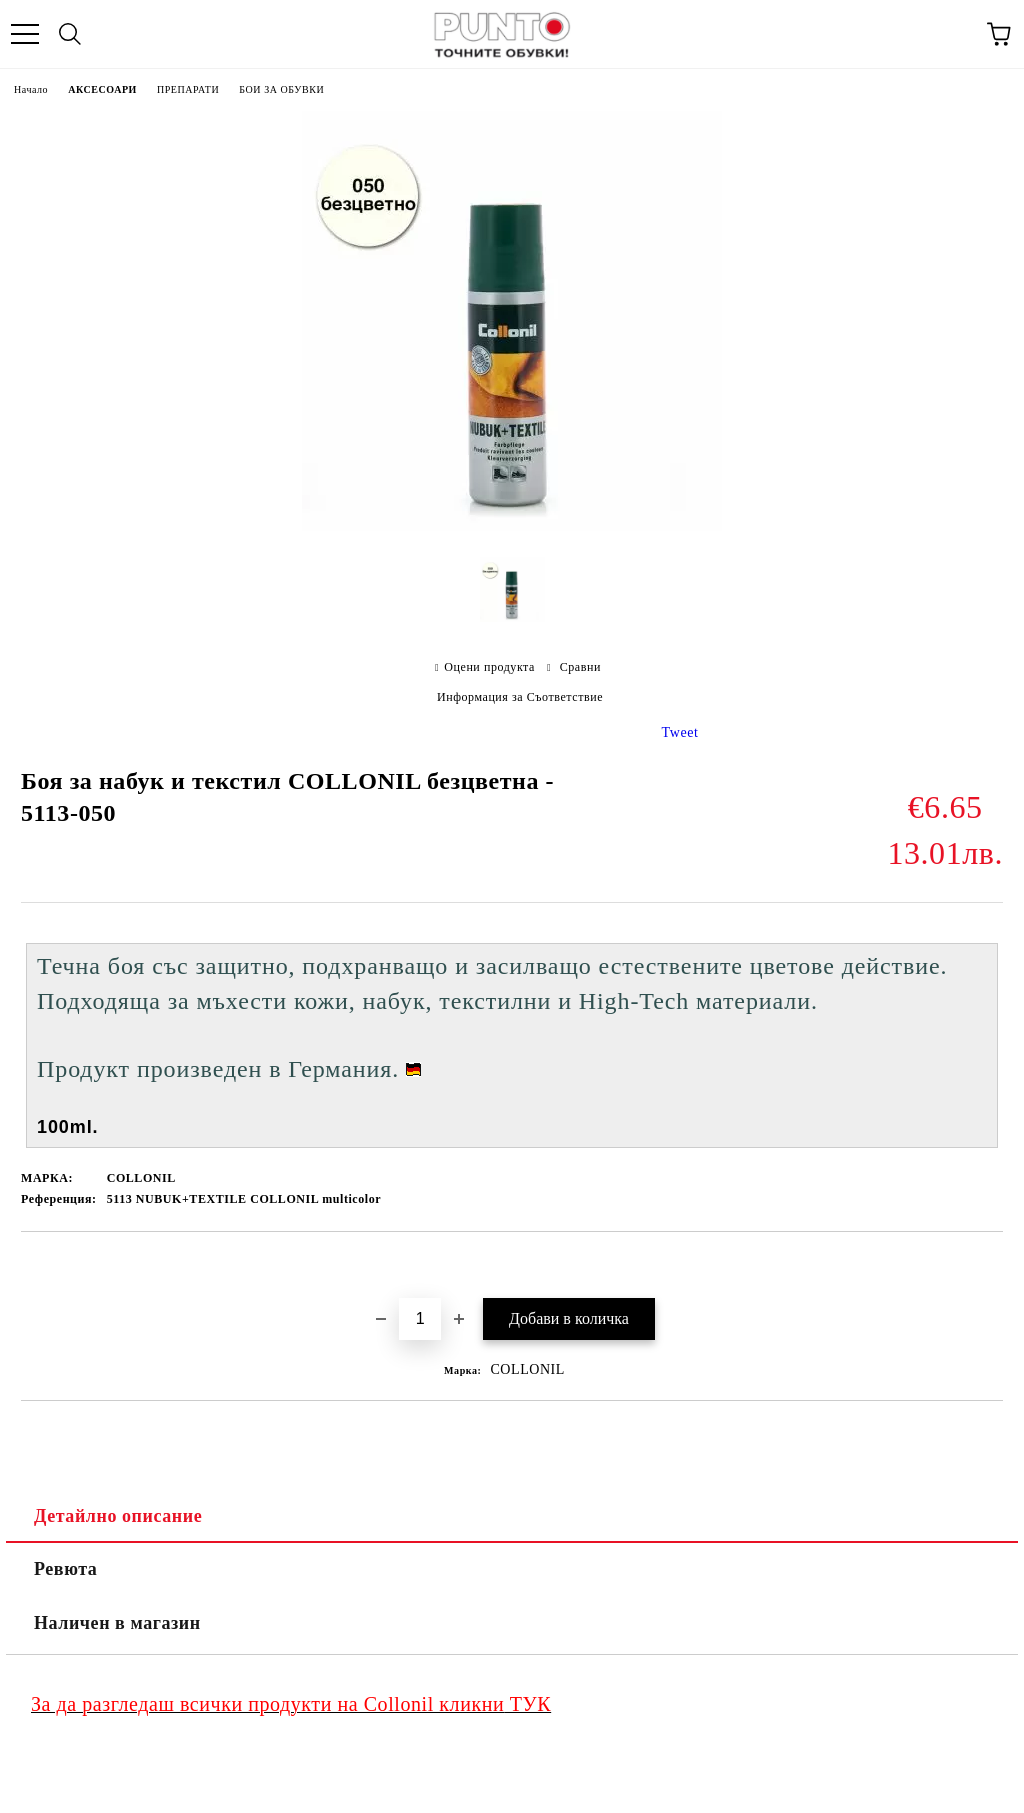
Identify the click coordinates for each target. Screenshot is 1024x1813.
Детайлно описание (118, 1516)
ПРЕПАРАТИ (188, 89)
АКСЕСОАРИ (102, 89)
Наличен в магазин (117, 1623)
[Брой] (420, 1319)
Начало (31, 89)
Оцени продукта (489, 667)
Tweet (680, 732)
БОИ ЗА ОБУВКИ (281, 89)
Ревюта (65, 1569)
